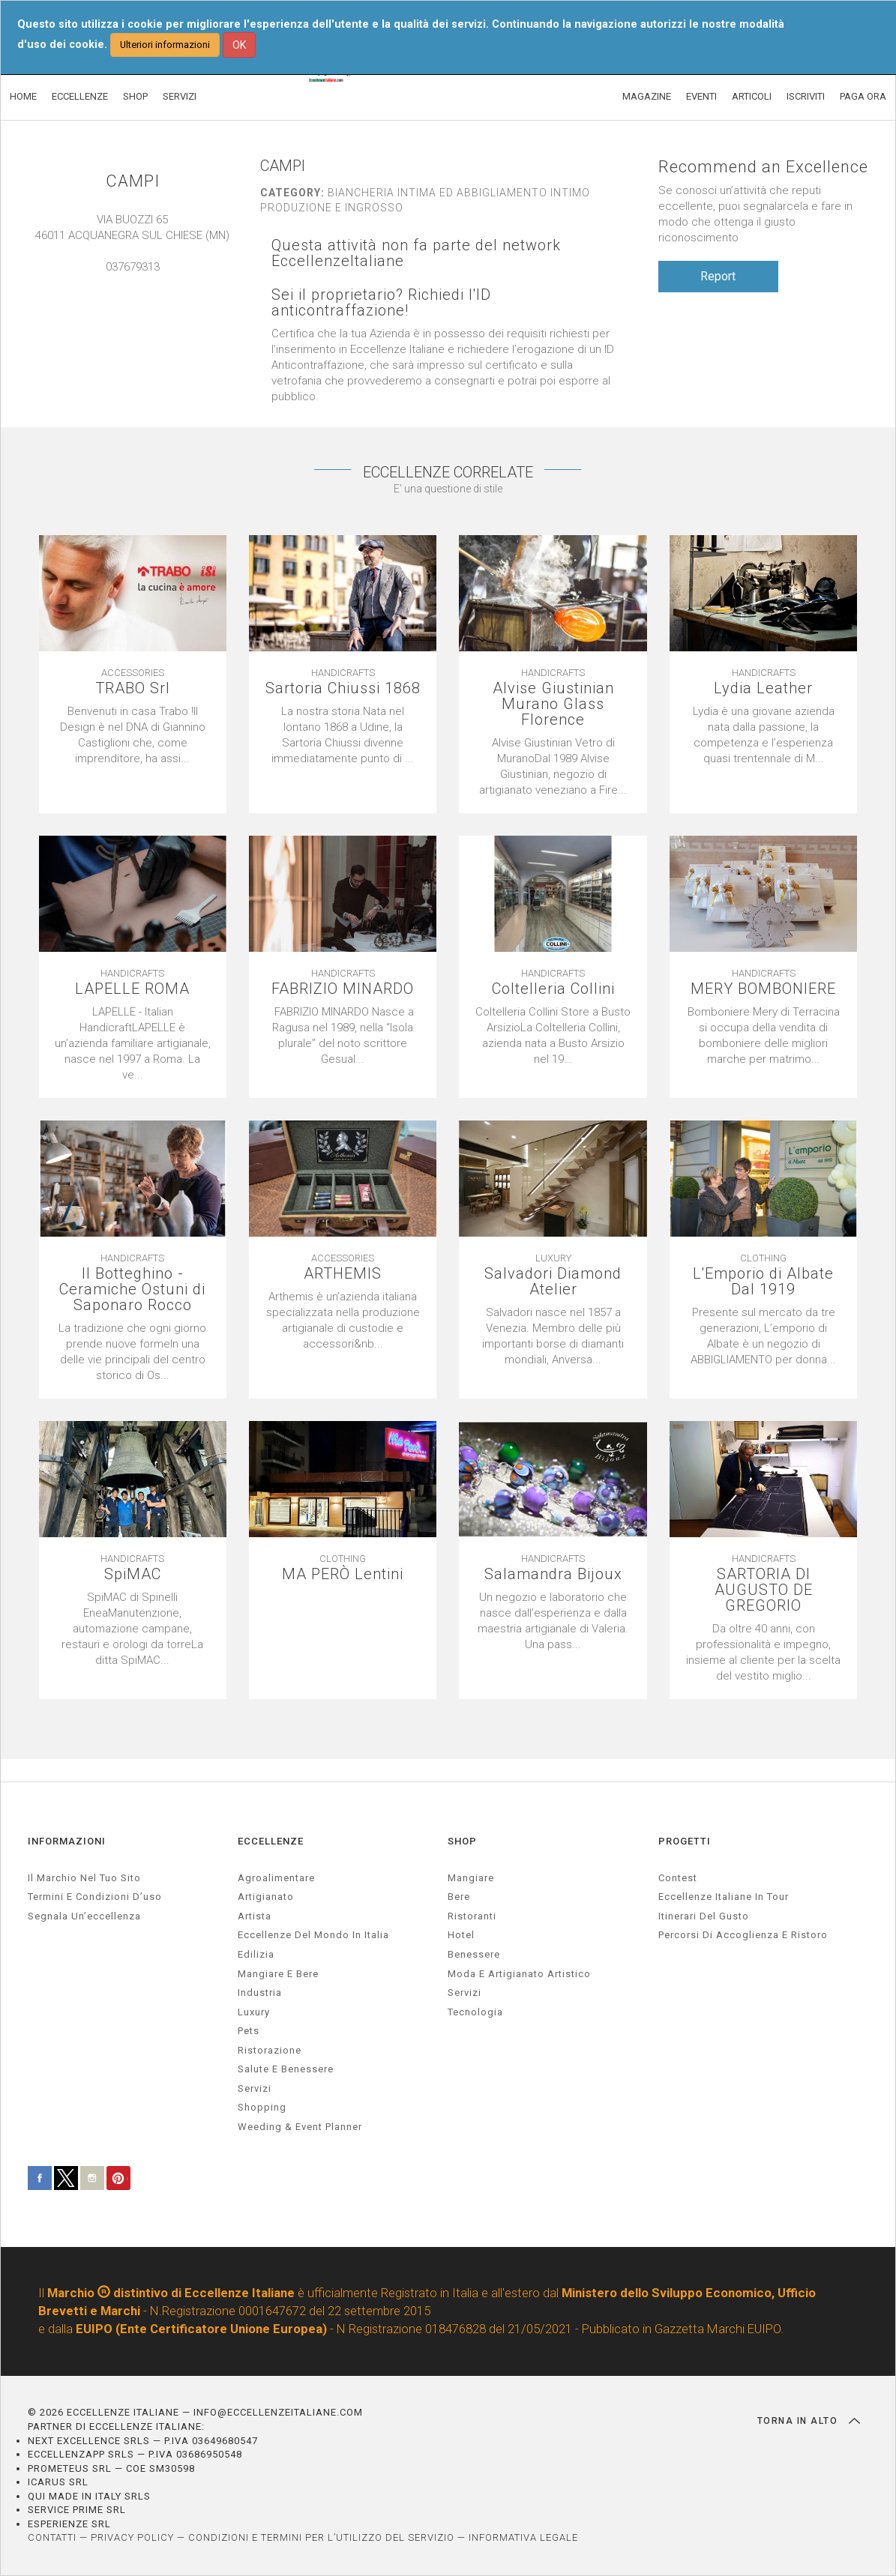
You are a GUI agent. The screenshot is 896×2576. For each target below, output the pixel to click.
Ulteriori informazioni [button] (165, 44)
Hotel (461, 1934)
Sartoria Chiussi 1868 (343, 688)
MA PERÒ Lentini (342, 1574)
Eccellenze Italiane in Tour (723, 1896)
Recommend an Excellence (763, 166)
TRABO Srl (132, 688)
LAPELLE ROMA (132, 989)
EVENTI (701, 96)
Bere (459, 1896)
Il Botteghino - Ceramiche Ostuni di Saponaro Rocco (132, 1289)
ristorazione (269, 2050)
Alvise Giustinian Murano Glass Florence (553, 704)
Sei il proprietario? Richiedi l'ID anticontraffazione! (381, 303)
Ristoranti (472, 1916)
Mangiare (471, 1877)
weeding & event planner (300, 2126)
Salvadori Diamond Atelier (553, 1281)
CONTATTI (52, 2537)
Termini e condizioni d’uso (95, 1896)
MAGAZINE (646, 96)
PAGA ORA (863, 96)
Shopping (262, 2107)
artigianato (266, 1896)
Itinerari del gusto (703, 1916)
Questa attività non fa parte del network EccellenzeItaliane (416, 253)
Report (718, 276)
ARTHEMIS (343, 1274)
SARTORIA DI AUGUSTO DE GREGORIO (764, 1590)
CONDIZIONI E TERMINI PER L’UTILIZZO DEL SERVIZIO (321, 2537)
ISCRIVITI (806, 96)
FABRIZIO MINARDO (342, 989)
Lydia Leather (763, 688)
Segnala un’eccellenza (84, 1916)
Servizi (464, 1992)
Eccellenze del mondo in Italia (313, 1934)
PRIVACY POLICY (132, 2537)
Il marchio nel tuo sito (84, 1877)
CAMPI (133, 181)
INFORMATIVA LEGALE (523, 2537)
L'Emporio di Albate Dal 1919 (763, 1281)
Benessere (474, 1954)
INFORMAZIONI (67, 1841)
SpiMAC (132, 1574)
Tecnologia (475, 2012)
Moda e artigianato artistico (519, 1973)
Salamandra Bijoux (553, 1574)
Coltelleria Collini (553, 989)
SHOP (135, 96)
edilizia (256, 1954)
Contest (677, 1877)
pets (248, 2030)
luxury (254, 2012)
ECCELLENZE (80, 96)
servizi (254, 2088)
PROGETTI (684, 1841)
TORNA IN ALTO (808, 2421)
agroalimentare (276, 1877)
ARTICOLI (752, 96)
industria (260, 1992)
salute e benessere (286, 2069)
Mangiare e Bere (278, 1973)
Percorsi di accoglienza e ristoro (743, 1934)
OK (239, 45)
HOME (23, 96)
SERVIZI (179, 96)
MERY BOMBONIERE (763, 989)
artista (254, 1916)
